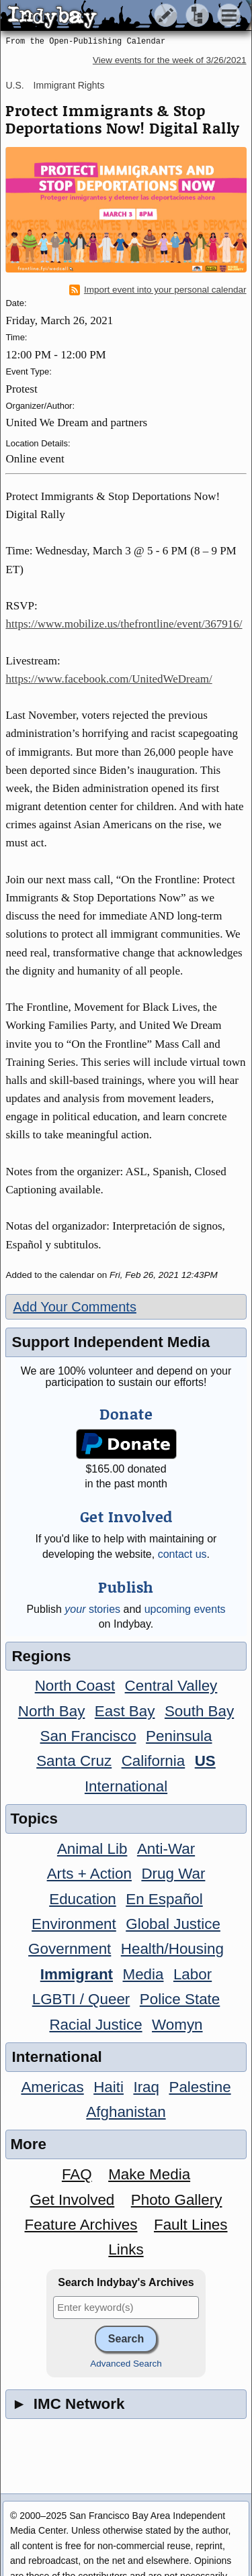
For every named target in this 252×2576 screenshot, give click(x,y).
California (153, 1760)
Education (82, 1899)
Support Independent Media (110, 1342)
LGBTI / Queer (81, 1999)
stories (92, 1609)
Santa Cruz (74, 1760)
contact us (182, 1554)
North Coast (75, 1685)
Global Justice (173, 1924)
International (126, 1786)
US (205, 1760)
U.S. (14, 85)
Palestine (199, 2087)
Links (125, 2249)
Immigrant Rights (69, 85)
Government (69, 1948)
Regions (41, 1656)
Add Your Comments (74, 1306)
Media (142, 1974)
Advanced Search (126, 2364)
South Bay (199, 1711)
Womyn (177, 2024)
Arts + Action (89, 1873)
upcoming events (185, 1609)
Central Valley (171, 1685)
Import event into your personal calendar (158, 290)
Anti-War (166, 1848)
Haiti (108, 2087)
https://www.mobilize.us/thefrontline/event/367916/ (123, 623)
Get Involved (72, 2199)
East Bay (125, 1711)
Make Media (149, 2174)
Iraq (146, 2087)
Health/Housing (172, 1948)
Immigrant (76, 1974)
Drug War (173, 1873)
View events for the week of (170, 60)
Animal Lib (92, 1848)
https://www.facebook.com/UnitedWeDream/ (108, 679)
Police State (180, 1999)
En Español (164, 1899)
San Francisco (88, 1736)
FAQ (77, 2174)
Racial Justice (95, 2024)
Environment (74, 1924)
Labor (192, 1974)
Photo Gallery (176, 2199)
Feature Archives (81, 2224)
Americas (52, 2087)
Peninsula (179, 1736)
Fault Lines (191, 2224)
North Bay (51, 1711)
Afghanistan (125, 2111)
